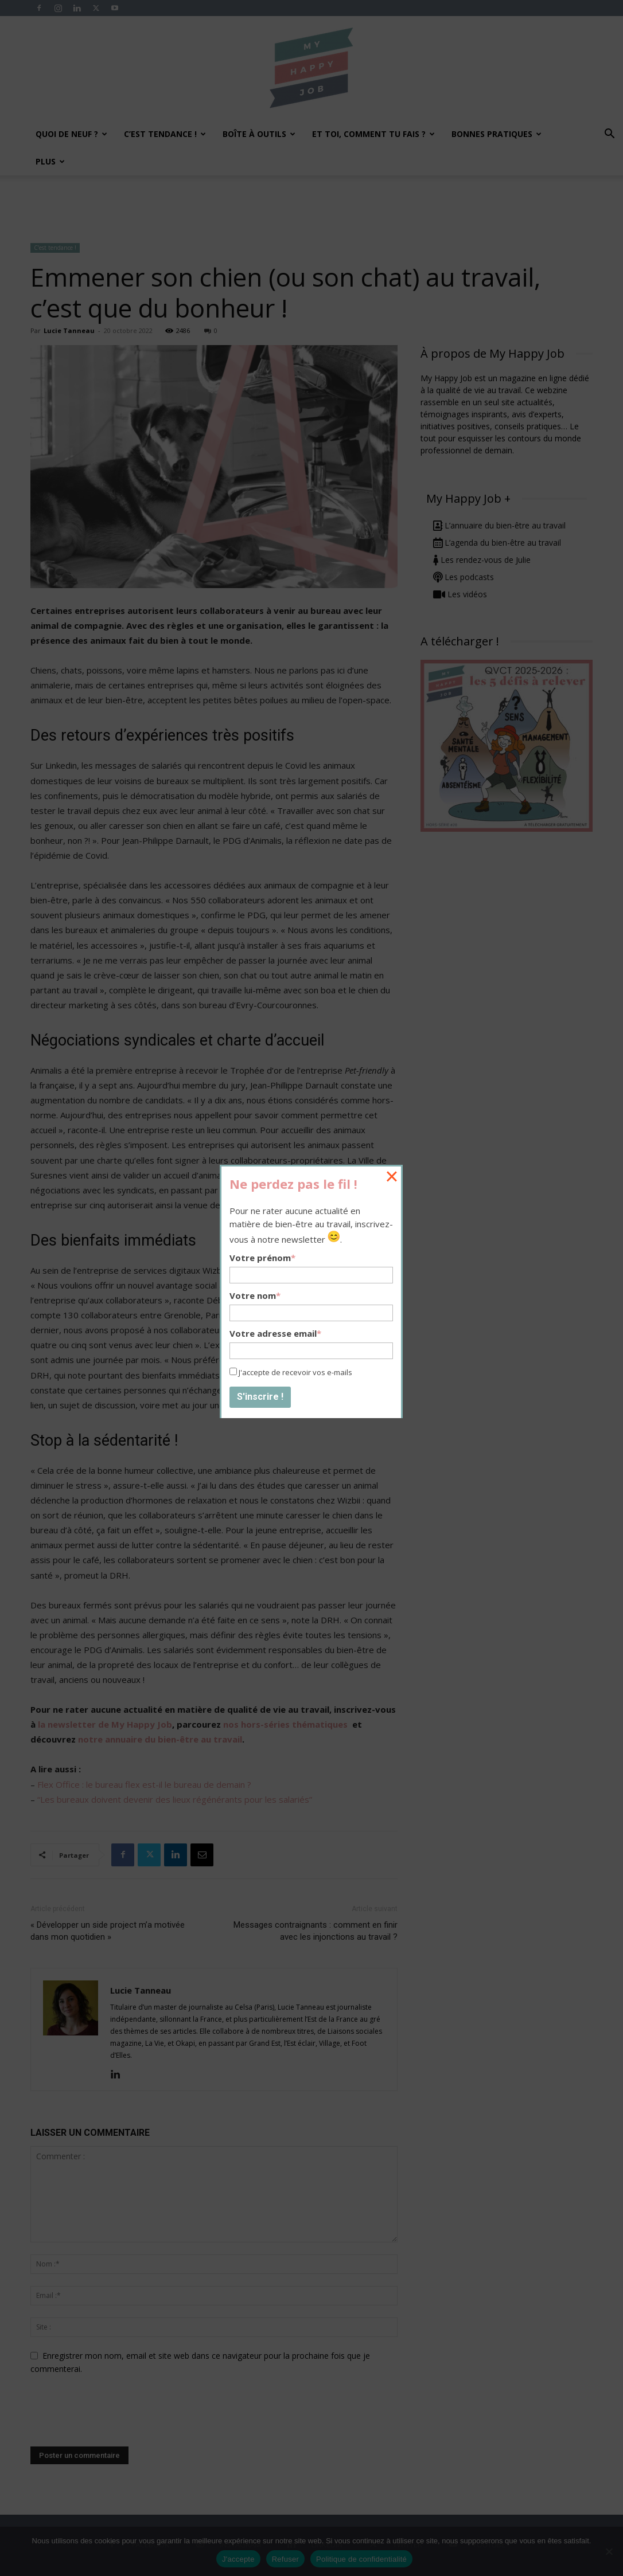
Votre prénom (262, 1257)
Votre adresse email (275, 1333)
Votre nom (255, 1295)
